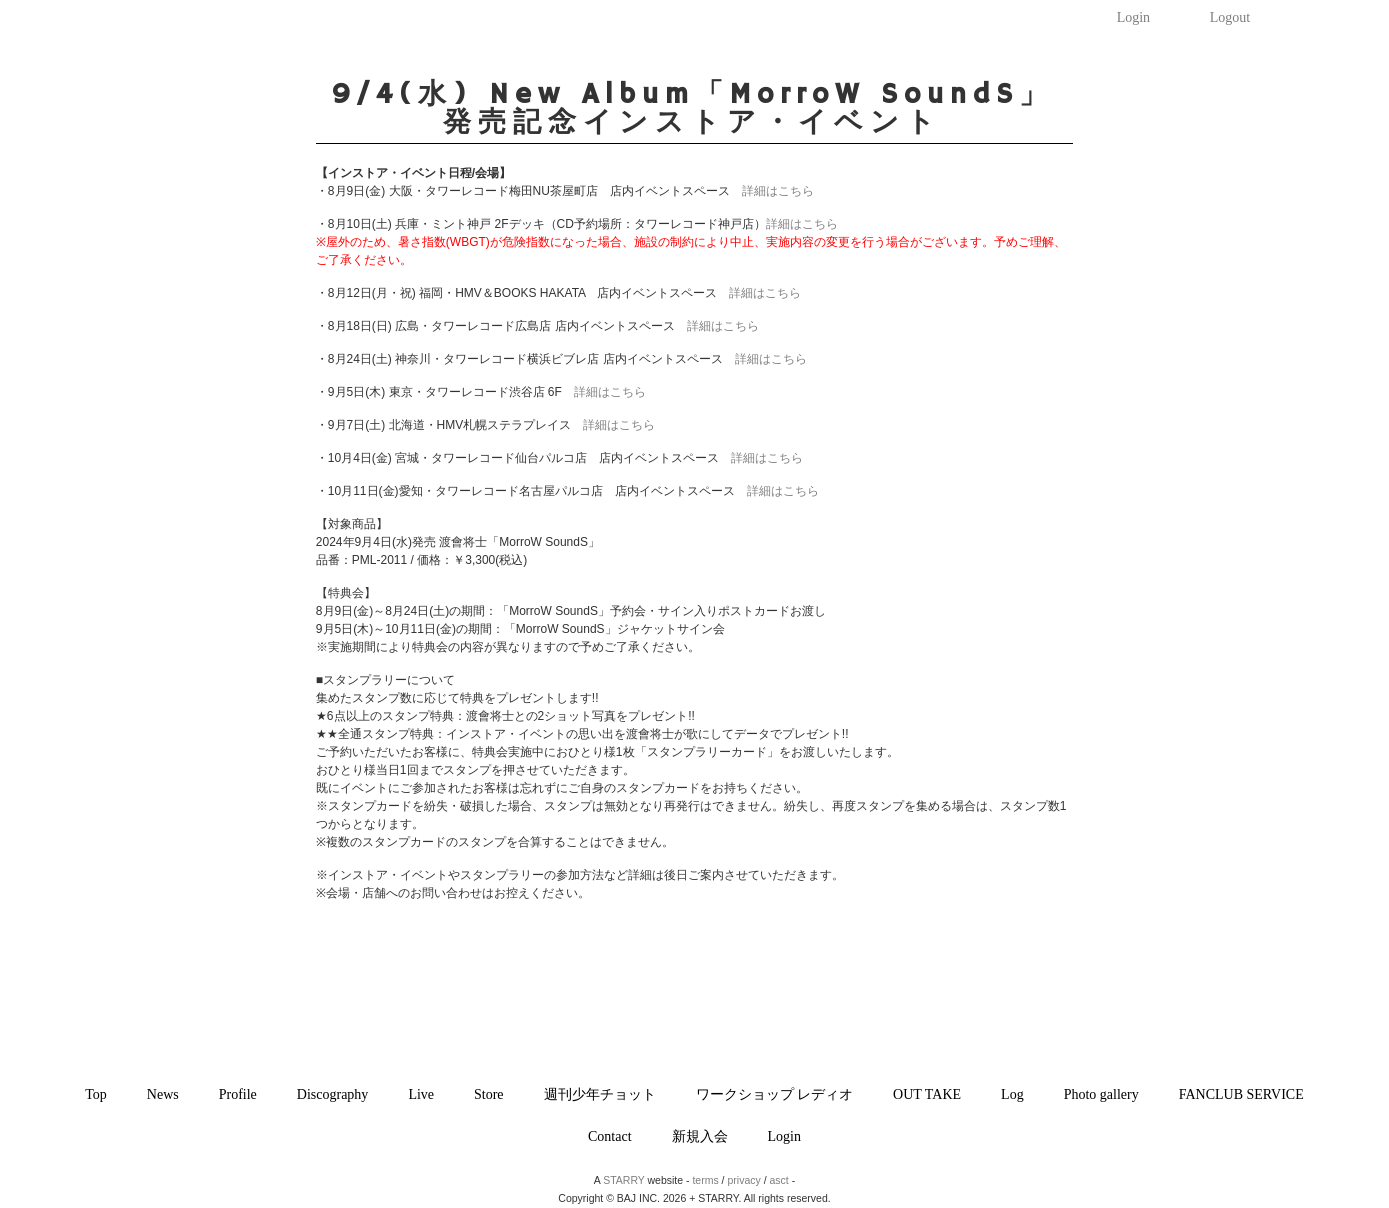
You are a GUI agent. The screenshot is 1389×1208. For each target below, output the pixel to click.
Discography (333, 1094)
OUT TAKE (927, 1094)
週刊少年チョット (600, 1094)
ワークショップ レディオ (775, 1094)
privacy (743, 1180)
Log (1012, 1094)
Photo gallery (1101, 1094)
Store (489, 1094)
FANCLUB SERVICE (1241, 1094)
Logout (1230, 17)
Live (421, 1094)
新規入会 (700, 1136)
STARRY (623, 1180)
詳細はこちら (778, 191)
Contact (610, 1136)
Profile (238, 1094)
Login (1133, 17)
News (163, 1094)
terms (705, 1180)
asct (779, 1180)
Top (96, 1094)
